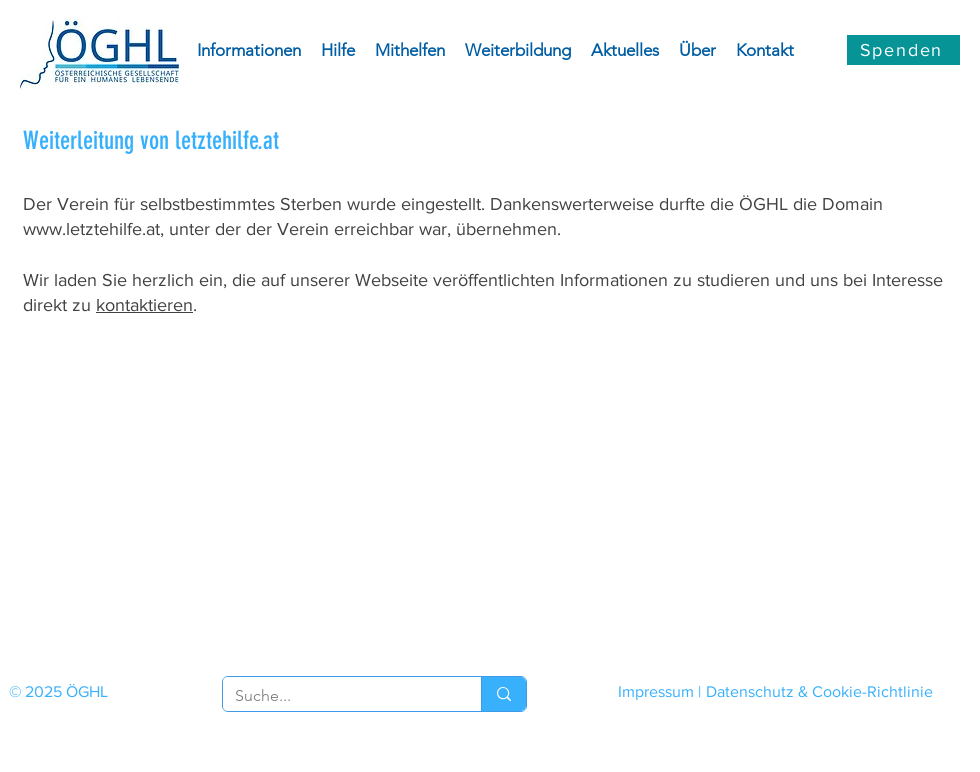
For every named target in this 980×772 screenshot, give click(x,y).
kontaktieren (144, 305)
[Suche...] (337, 696)
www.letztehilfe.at (91, 229)
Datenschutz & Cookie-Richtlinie (819, 691)
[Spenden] (903, 50)
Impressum (656, 691)
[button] (249, 50)
